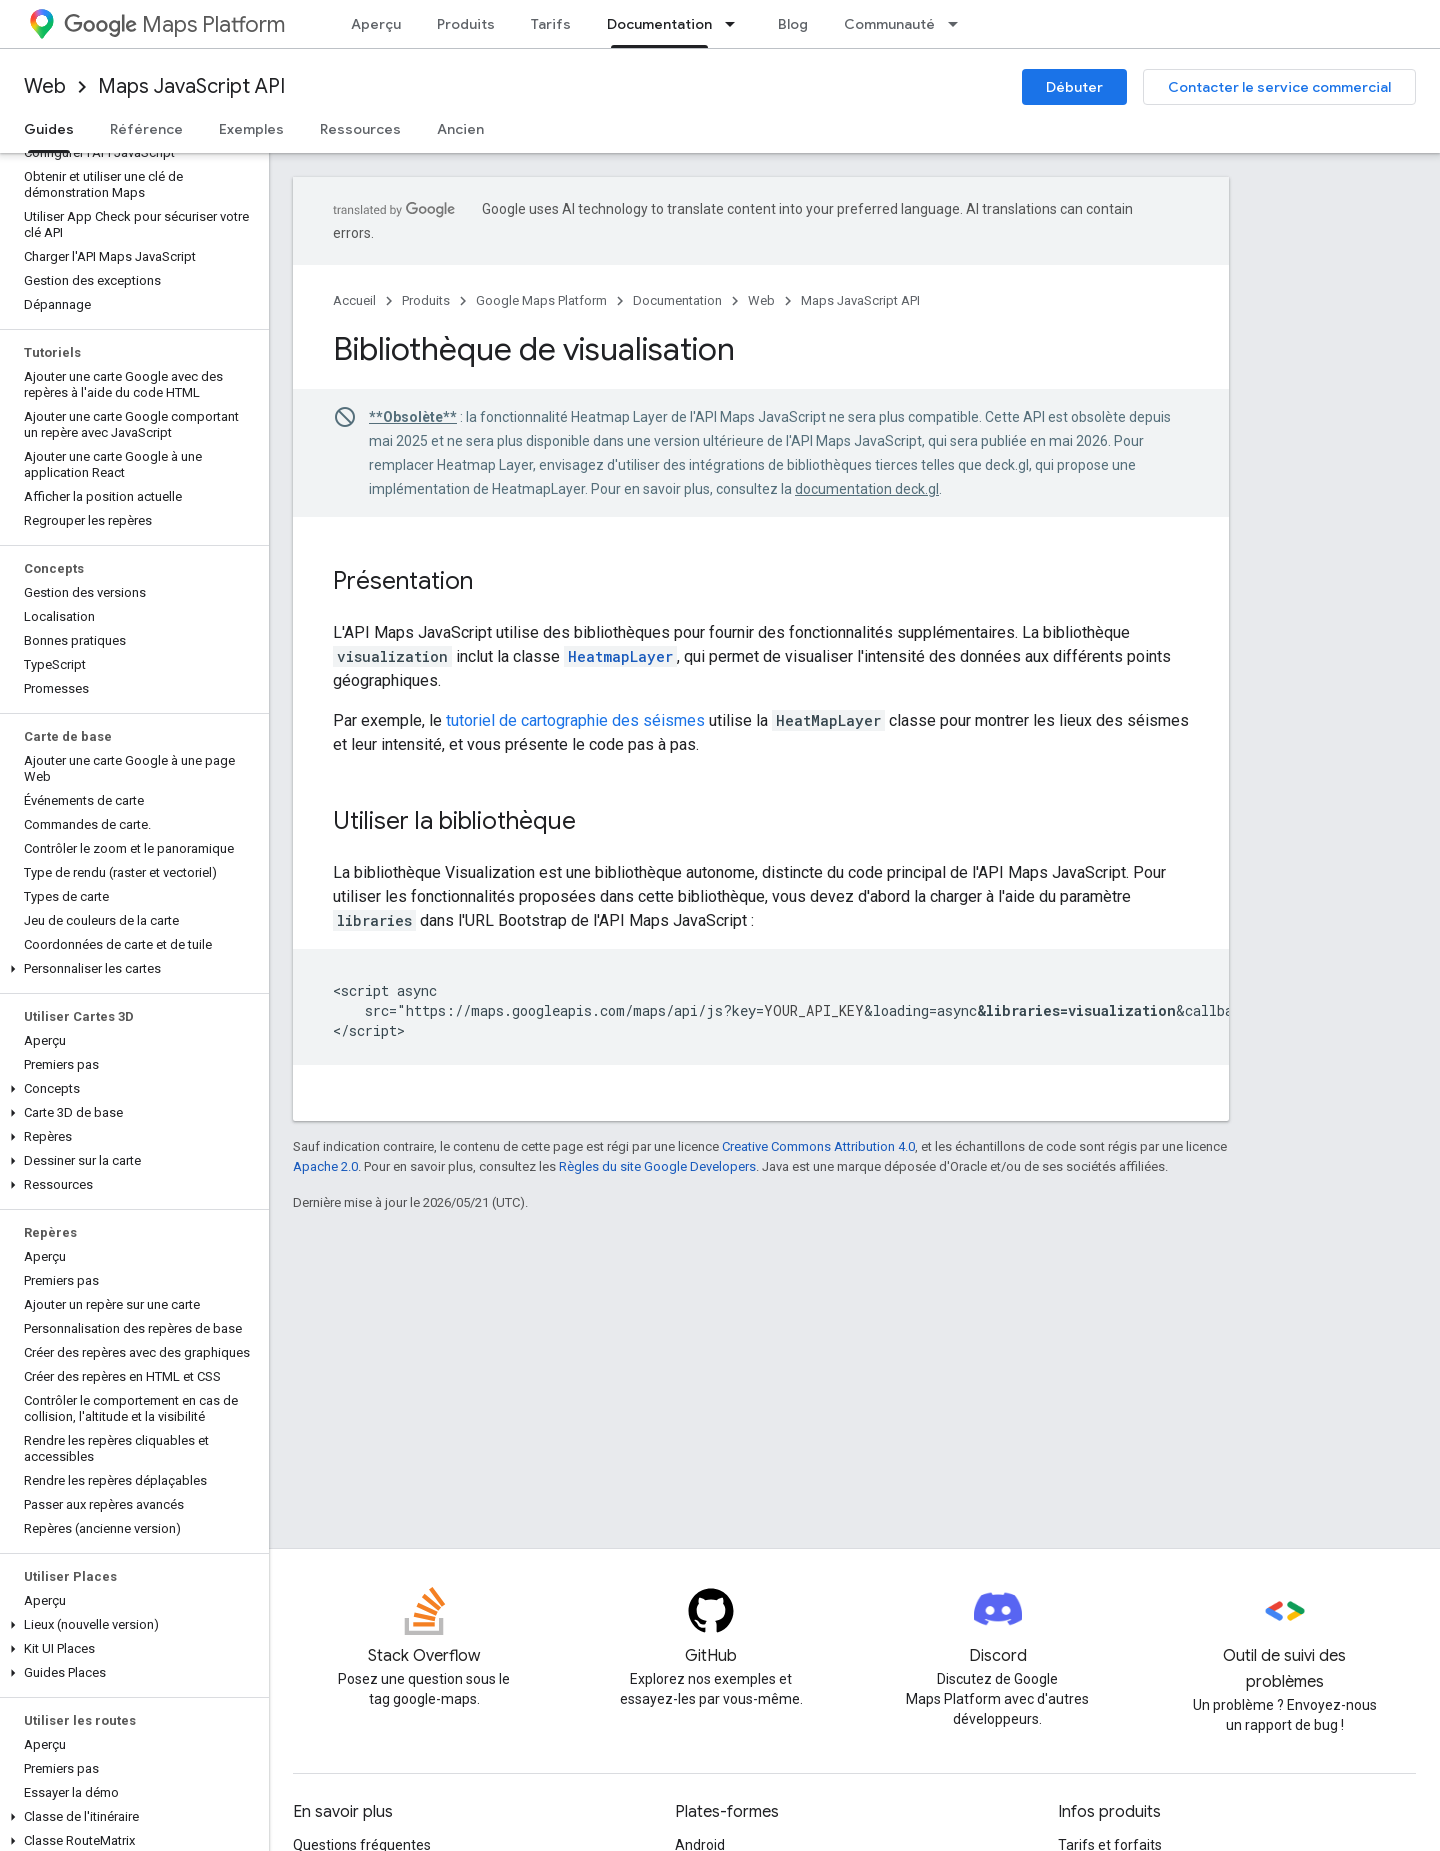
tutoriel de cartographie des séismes (575, 720)
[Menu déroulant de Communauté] (959, 24)
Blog (793, 24)
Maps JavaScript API (191, 86)
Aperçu (376, 24)
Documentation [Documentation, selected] (659, 24)
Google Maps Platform (541, 300)
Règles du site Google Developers (657, 1166)
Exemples (251, 129)
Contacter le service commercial (1279, 87)
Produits (466, 24)
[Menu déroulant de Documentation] (736, 24)
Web (45, 86)
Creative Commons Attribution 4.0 (818, 1146)
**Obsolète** (413, 417)
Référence (146, 129)
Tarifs (551, 24)
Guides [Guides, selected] (49, 129)
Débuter (1074, 87)
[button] (130, 969)
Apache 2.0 (325, 1166)
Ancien (460, 129)
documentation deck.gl (867, 489)
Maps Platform (174, 24)
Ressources (360, 129)
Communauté (889, 24)
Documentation (677, 300)
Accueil (354, 300)
